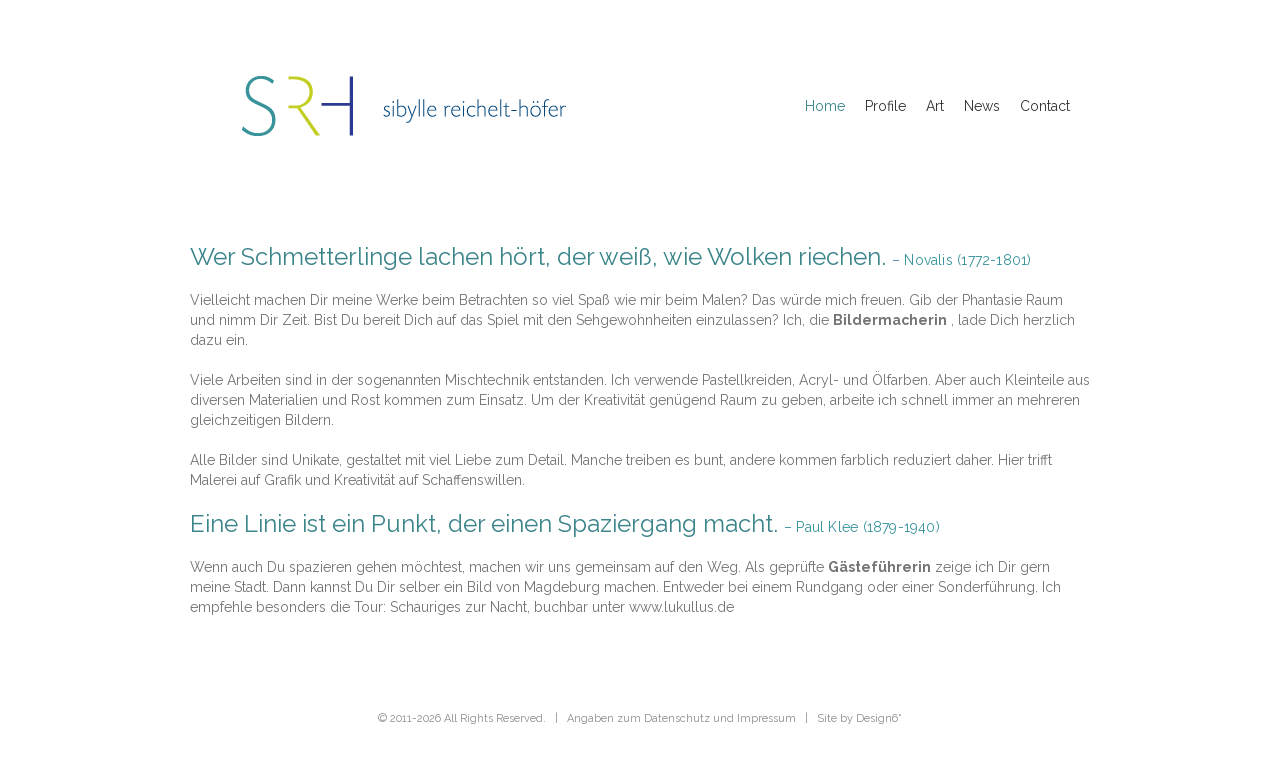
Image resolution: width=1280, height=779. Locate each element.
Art (935, 106)
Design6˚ (879, 718)
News (982, 106)
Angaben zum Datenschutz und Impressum (681, 718)
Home (825, 106)
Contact (1045, 106)
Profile (885, 106)
